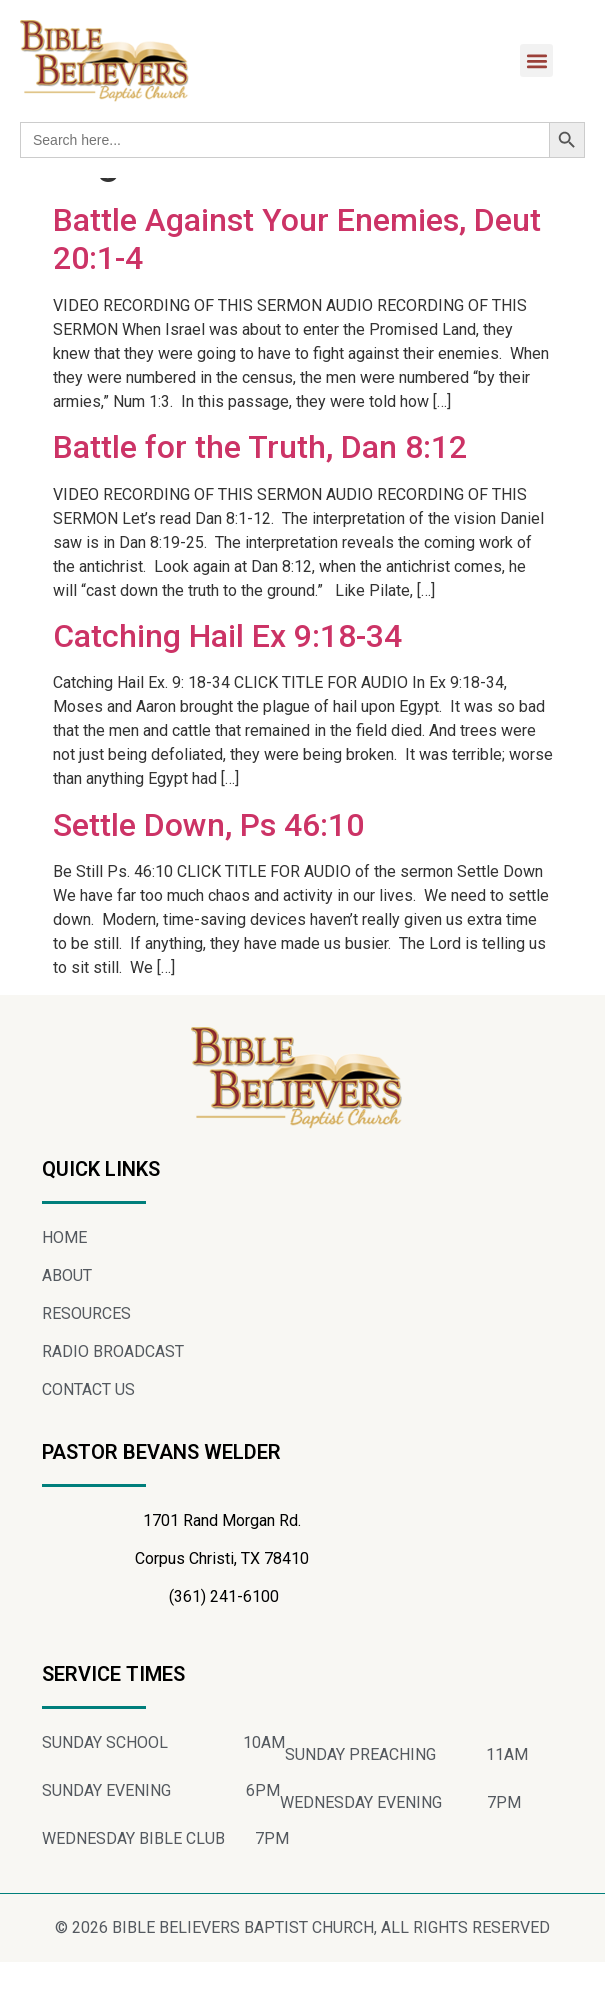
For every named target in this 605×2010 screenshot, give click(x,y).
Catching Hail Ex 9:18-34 (227, 685)
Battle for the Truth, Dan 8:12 (260, 496)
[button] (536, 60)
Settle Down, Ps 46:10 (208, 873)
